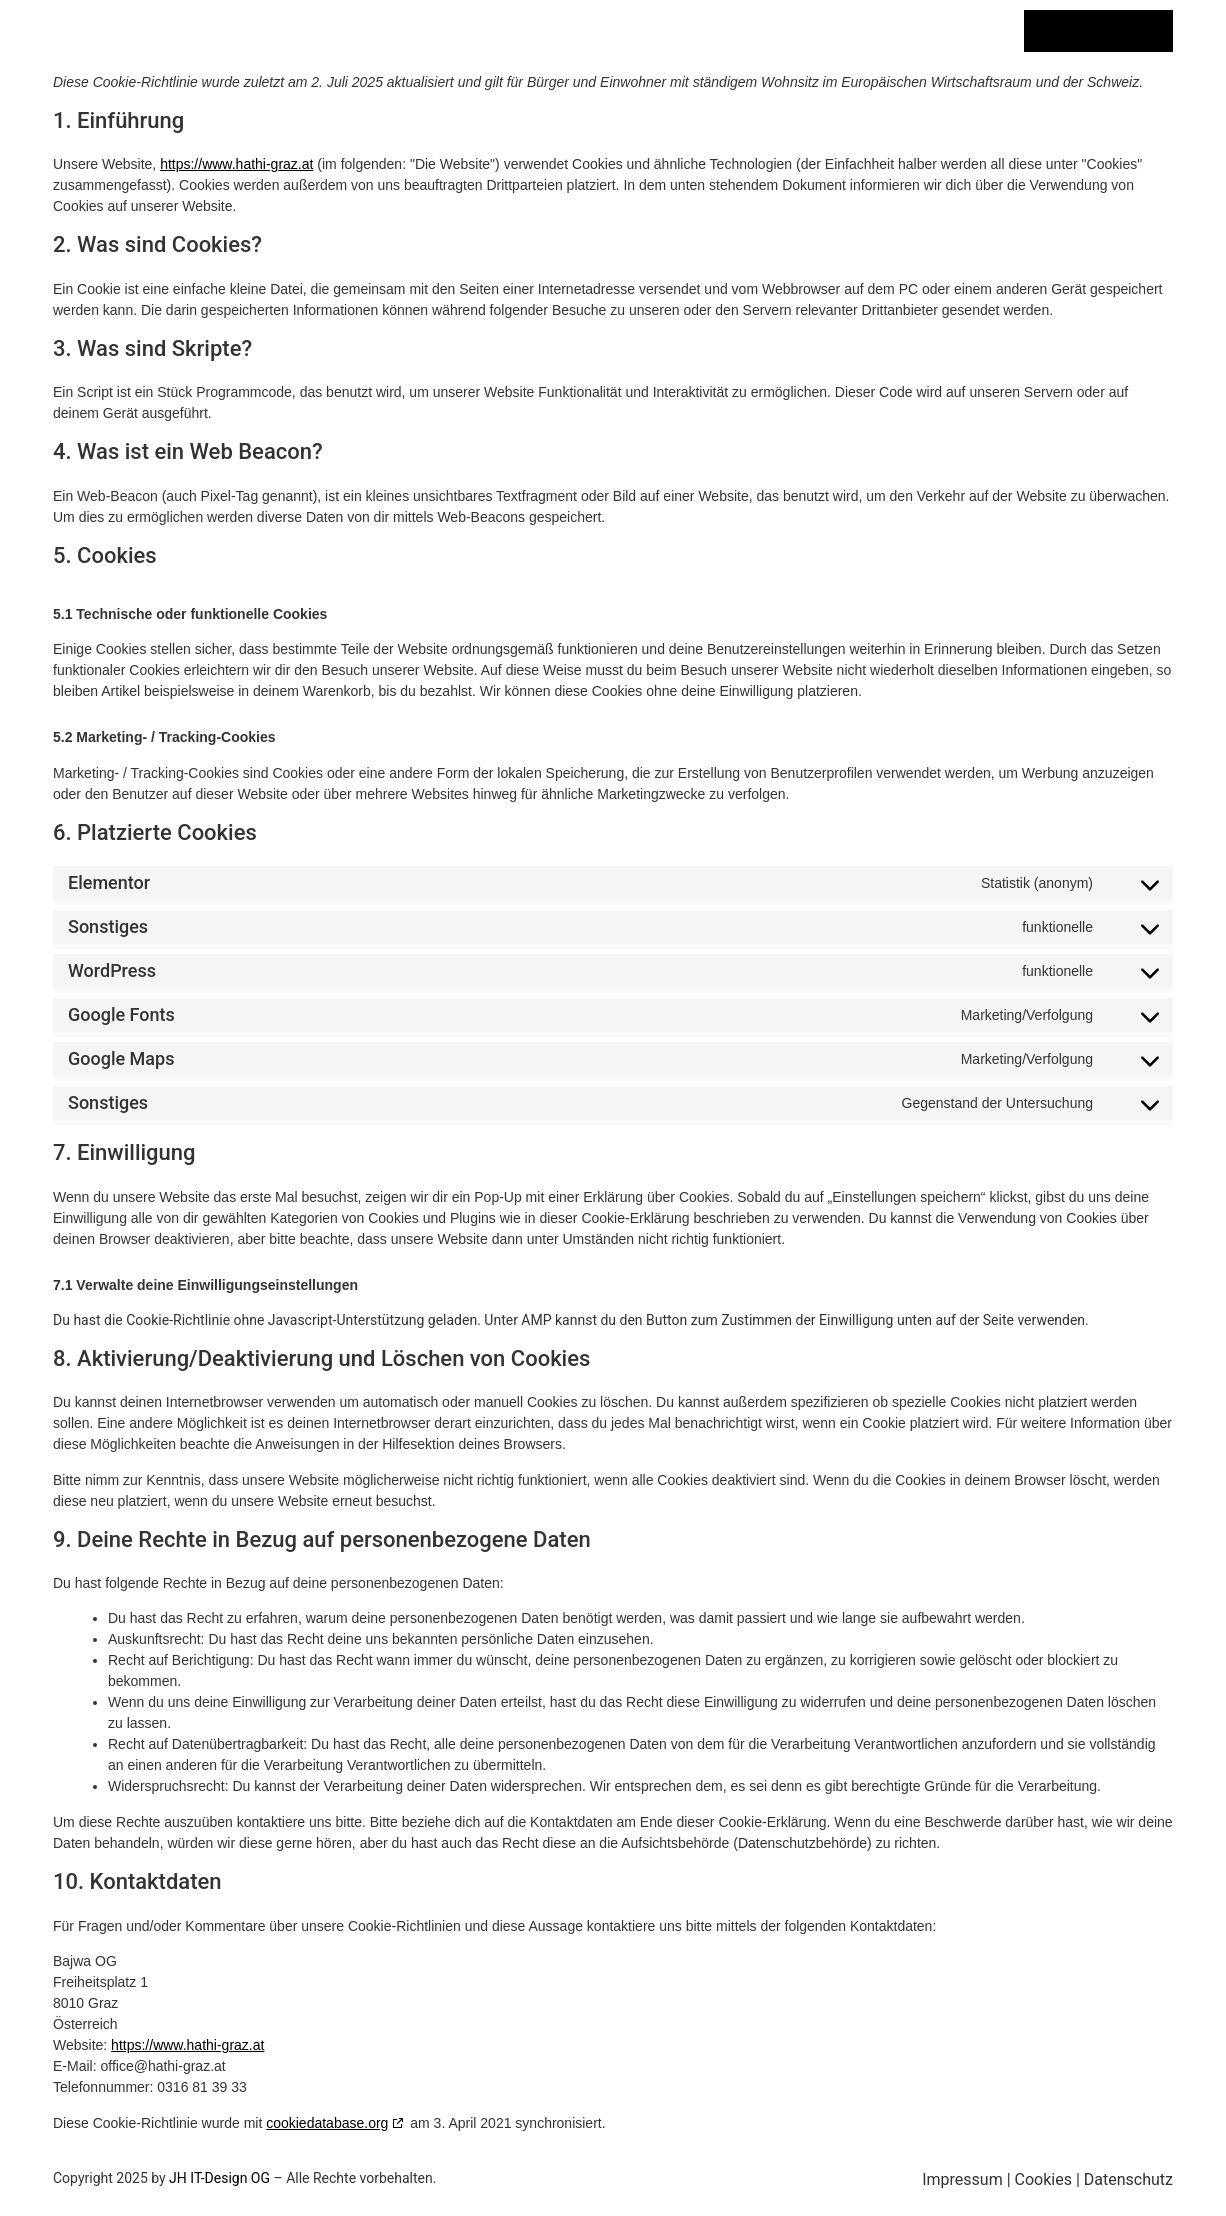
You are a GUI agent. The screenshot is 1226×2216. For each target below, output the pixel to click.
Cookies (1043, 2179)
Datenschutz (1128, 2179)
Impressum (962, 2179)
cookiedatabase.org (327, 2123)
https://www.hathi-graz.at (236, 164)
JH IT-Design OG (219, 2178)
